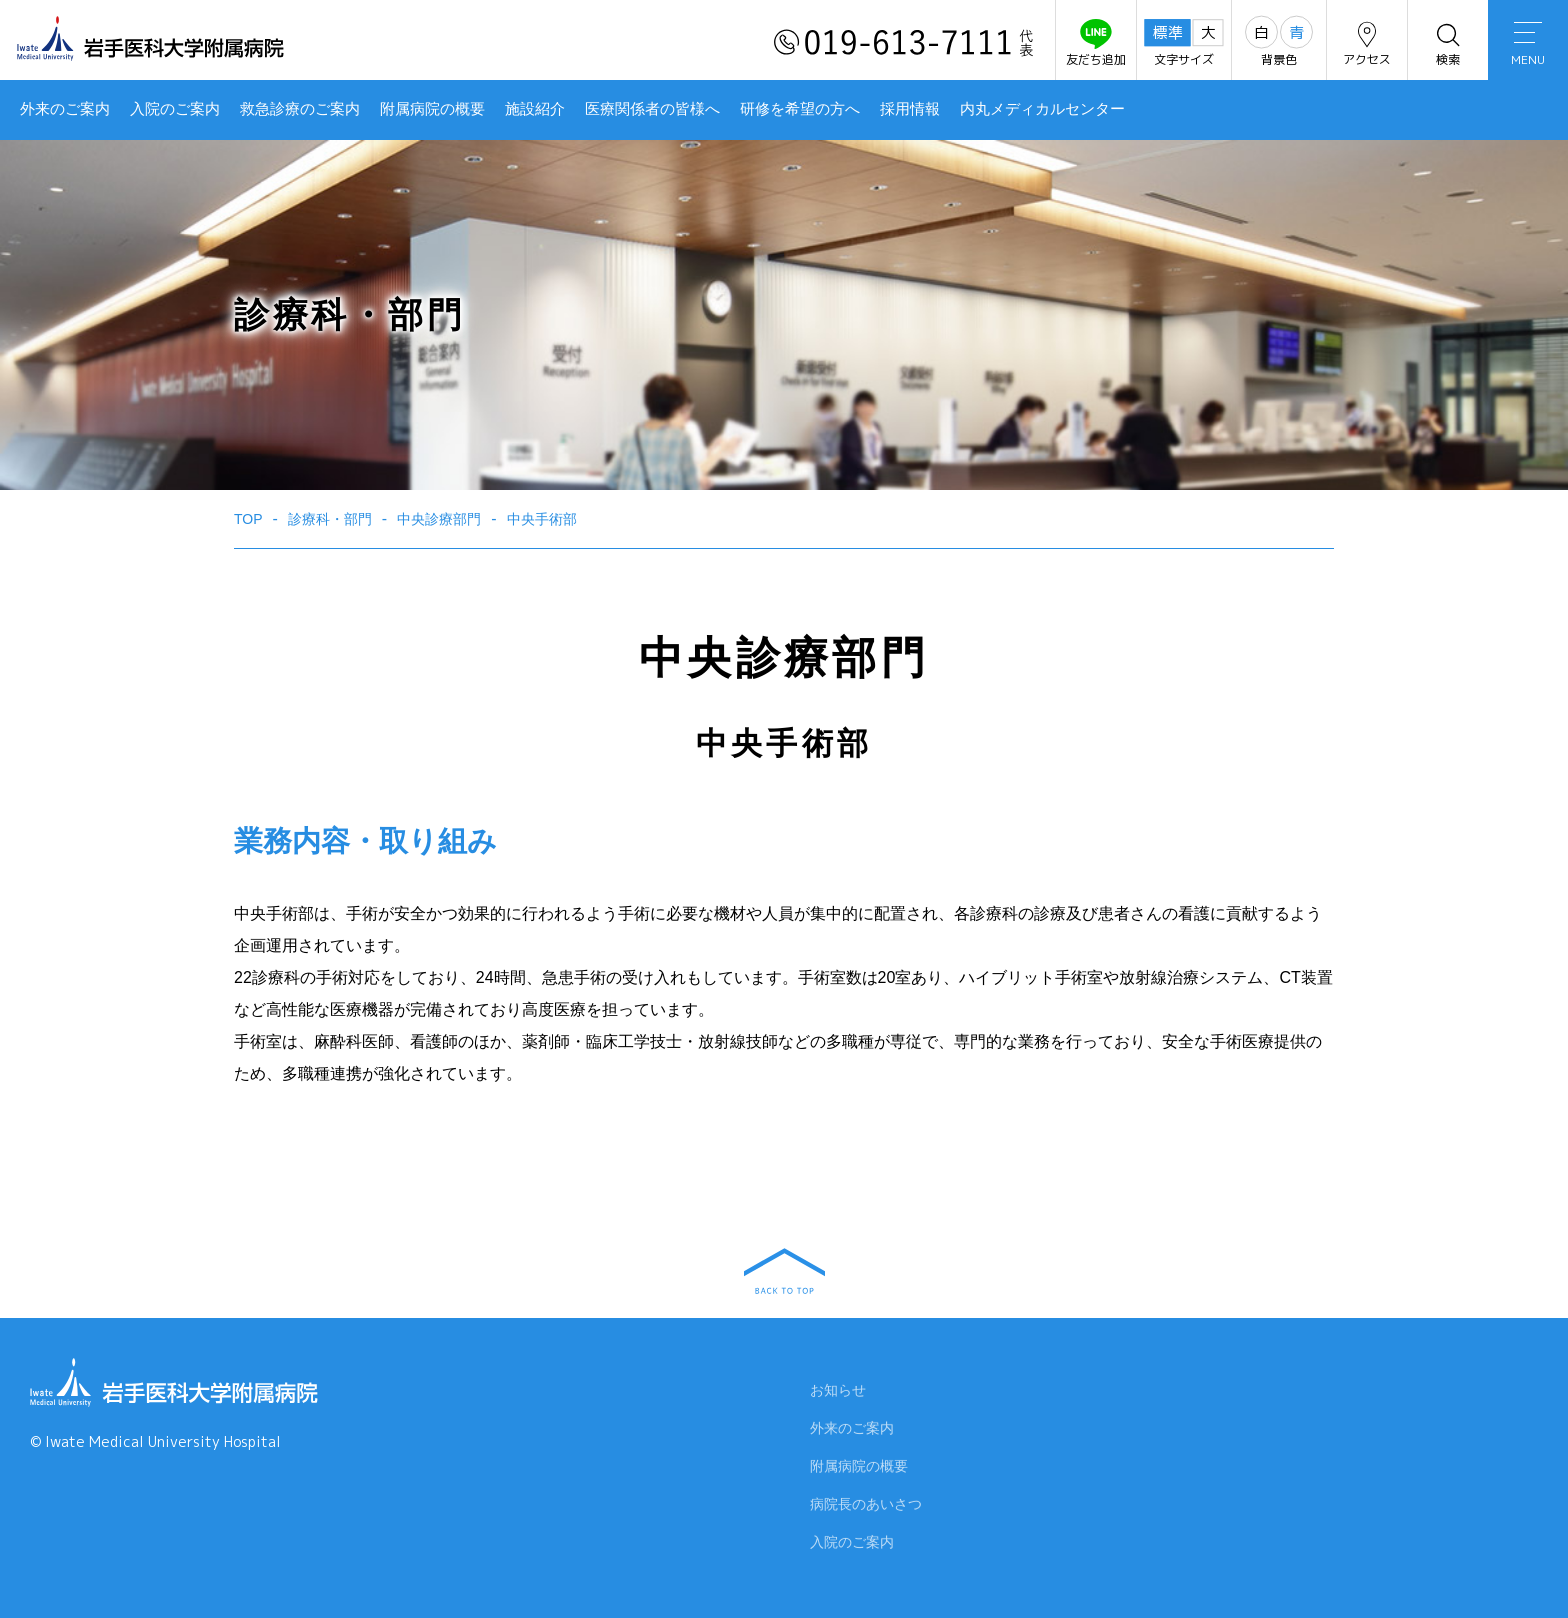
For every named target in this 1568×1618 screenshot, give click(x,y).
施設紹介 (535, 109)
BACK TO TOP (784, 1271)
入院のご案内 (175, 109)
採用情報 (910, 109)
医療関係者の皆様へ (652, 109)
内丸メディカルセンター (1042, 109)
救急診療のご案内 (300, 109)
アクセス (1367, 43)
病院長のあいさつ (866, 1508)
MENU (1528, 45)
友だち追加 (1096, 43)
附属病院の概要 (432, 109)
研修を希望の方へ (800, 109)
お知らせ (838, 1394)
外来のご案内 (65, 109)
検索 (1448, 43)
